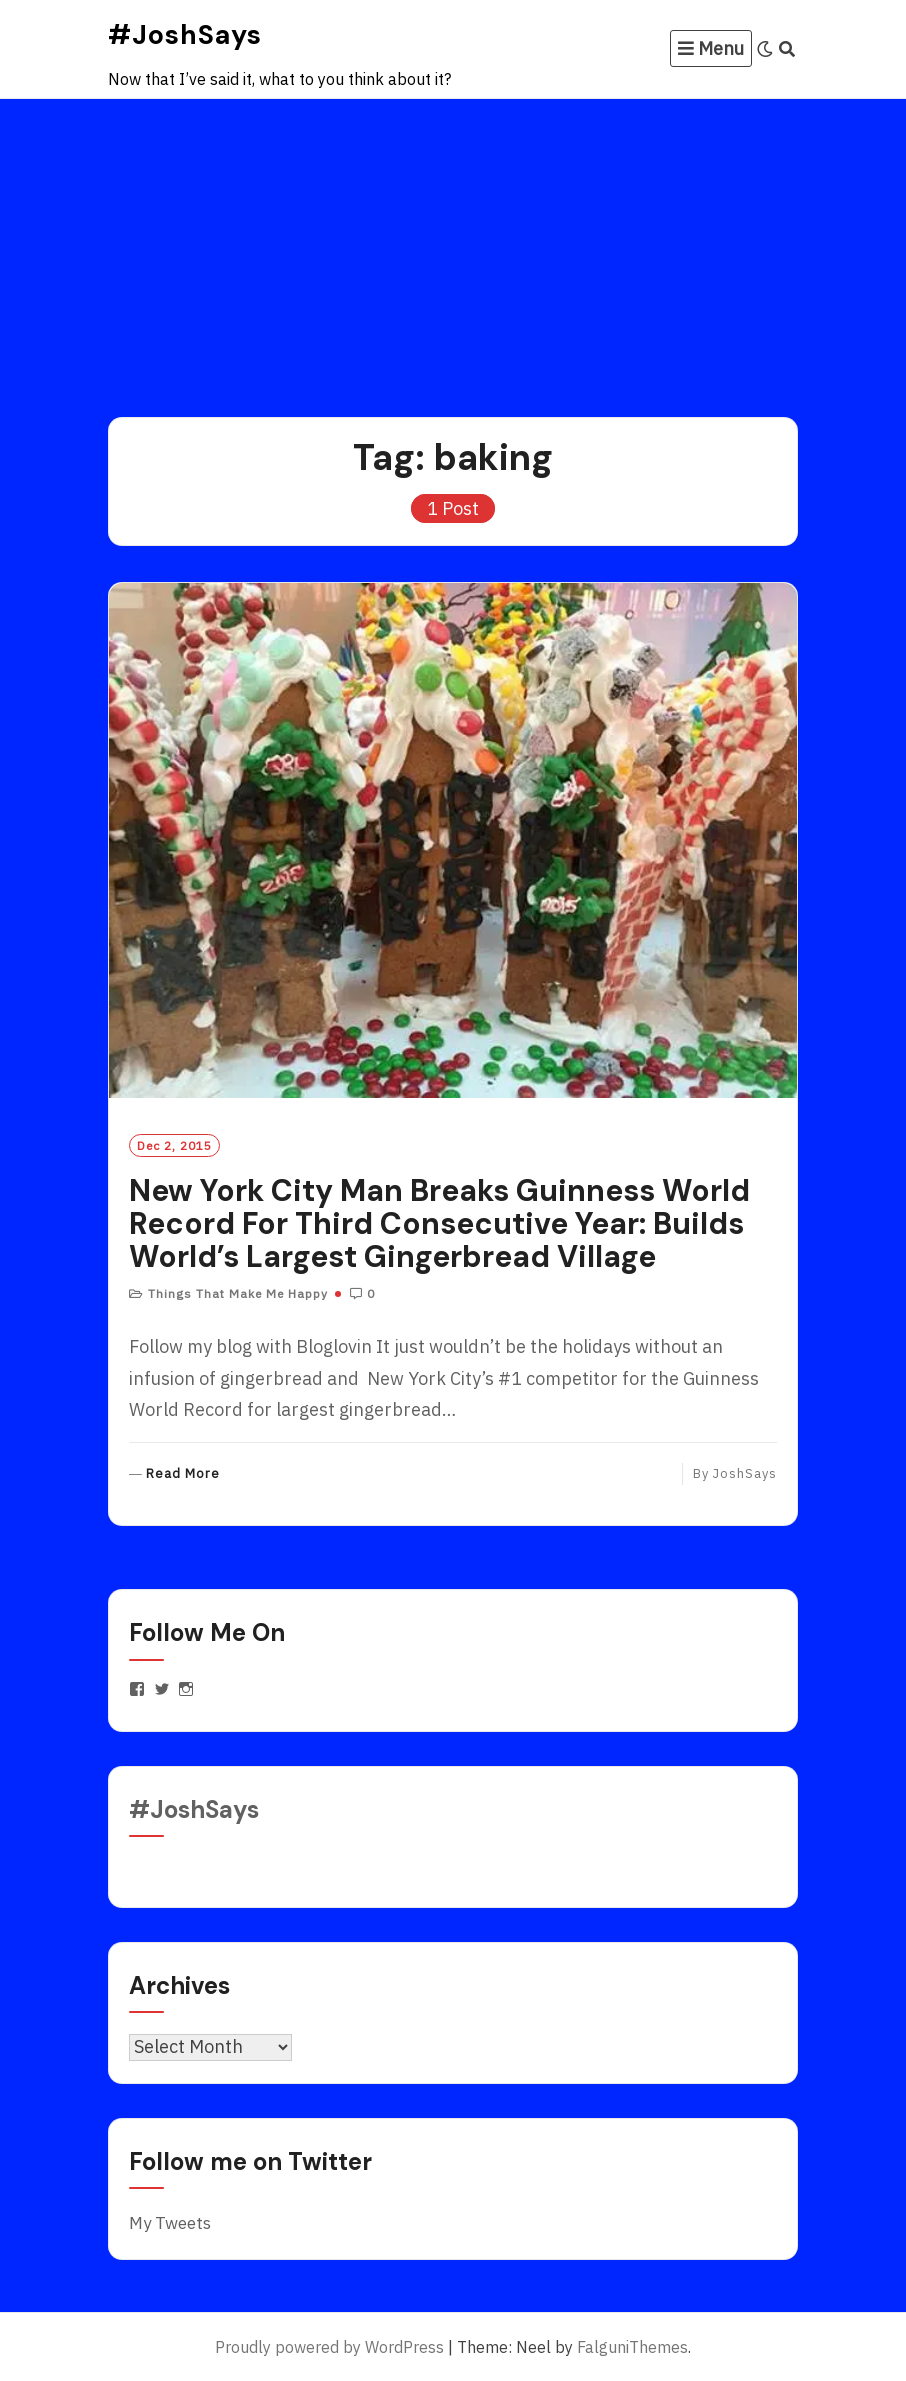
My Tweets (170, 2223)
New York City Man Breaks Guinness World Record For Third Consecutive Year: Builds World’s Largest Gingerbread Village (439, 1223)
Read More (183, 1474)
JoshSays (745, 1473)
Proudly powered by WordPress (329, 2347)
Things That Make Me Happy (238, 1293)
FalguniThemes (632, 2347)
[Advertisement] (453, 249)
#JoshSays (185, 34)
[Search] (787, 49)
